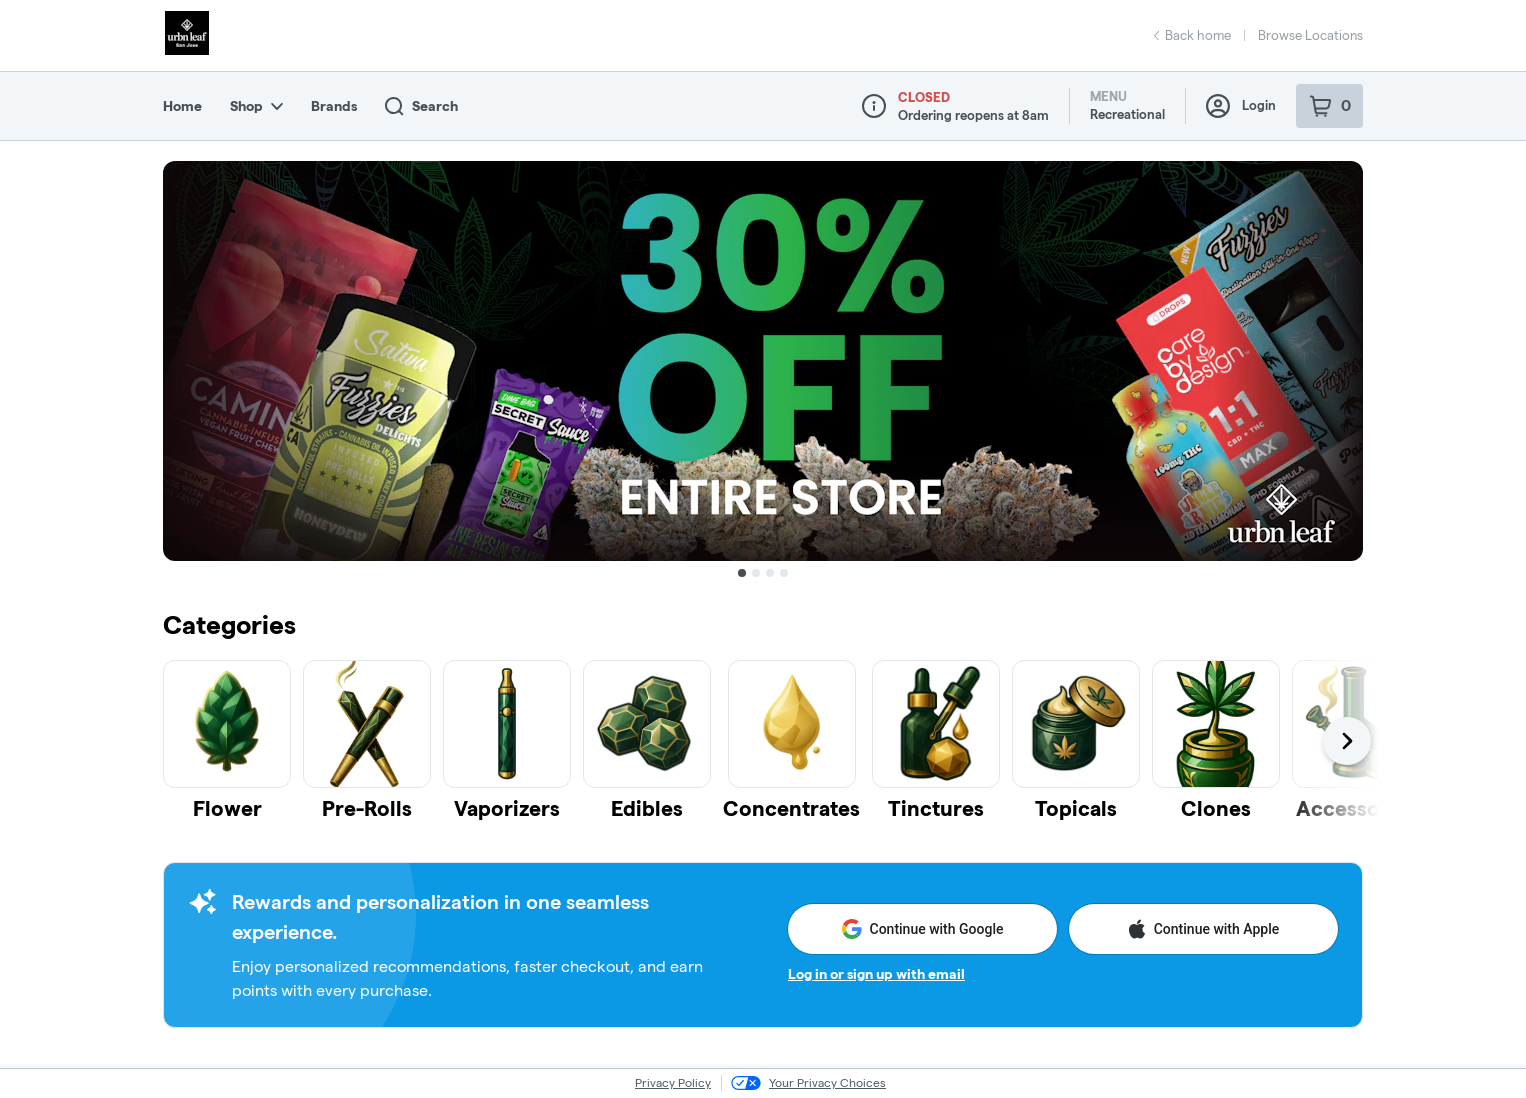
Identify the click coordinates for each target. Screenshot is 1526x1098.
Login (1241, 106)
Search (421, 106)
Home (182, 106)
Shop (256, 106)
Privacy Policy (673, 1082)
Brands (334, 106)
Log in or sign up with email (876, 974)
